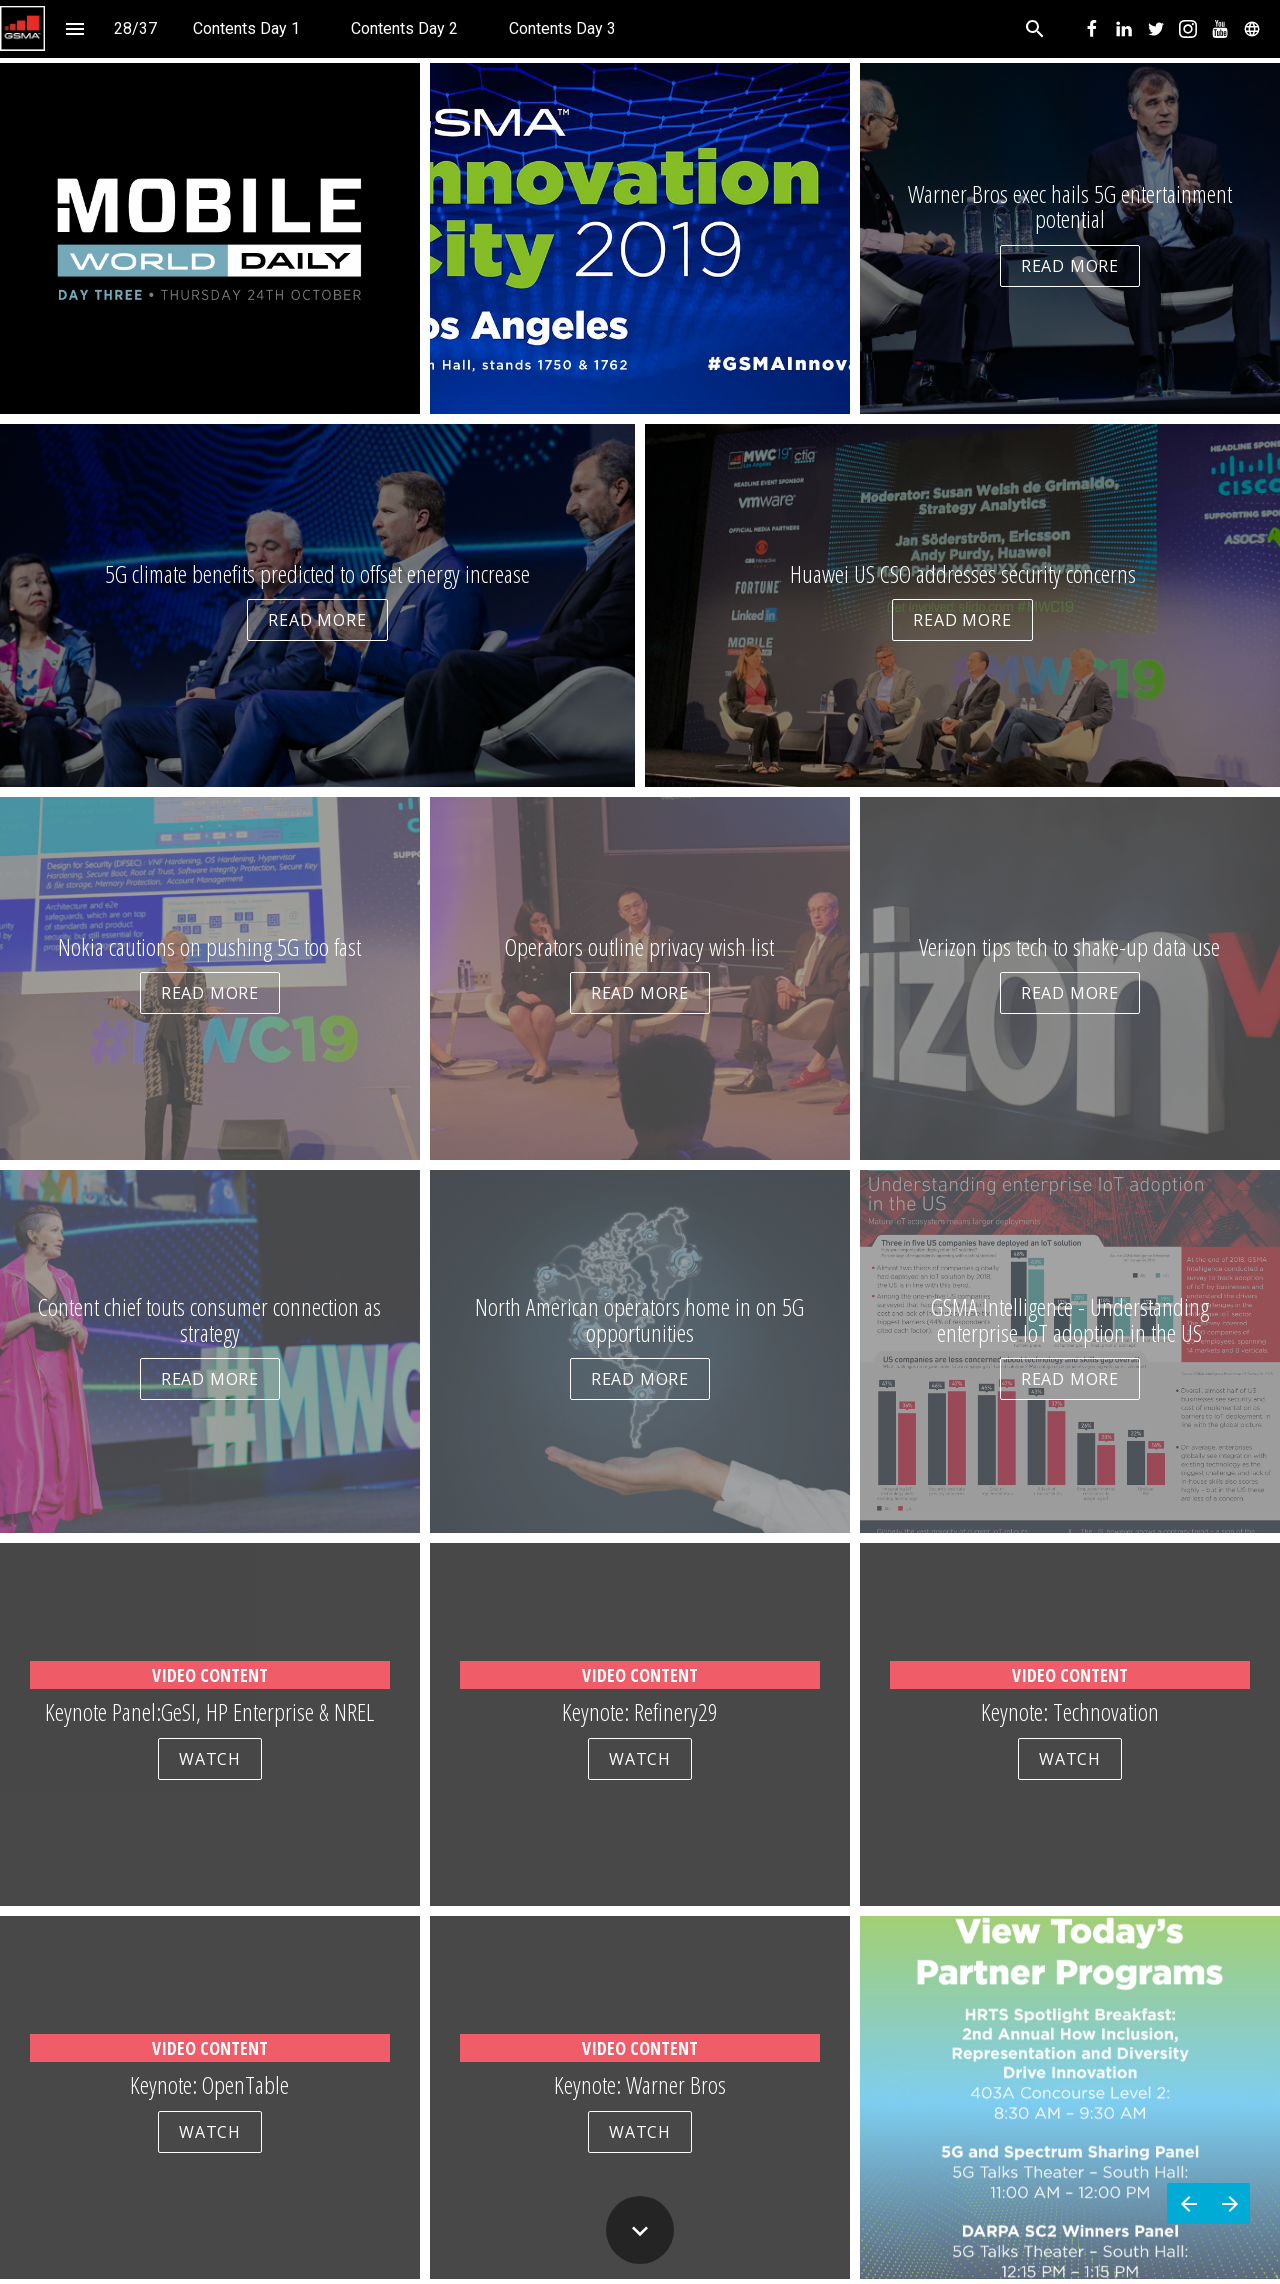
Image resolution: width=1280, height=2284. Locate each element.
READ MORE (1070, 266)
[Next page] (1229, 2203)
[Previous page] (1188, 2203)
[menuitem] (246, 28)
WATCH (210, 1759)
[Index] (74, 28)
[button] (22, 28)
